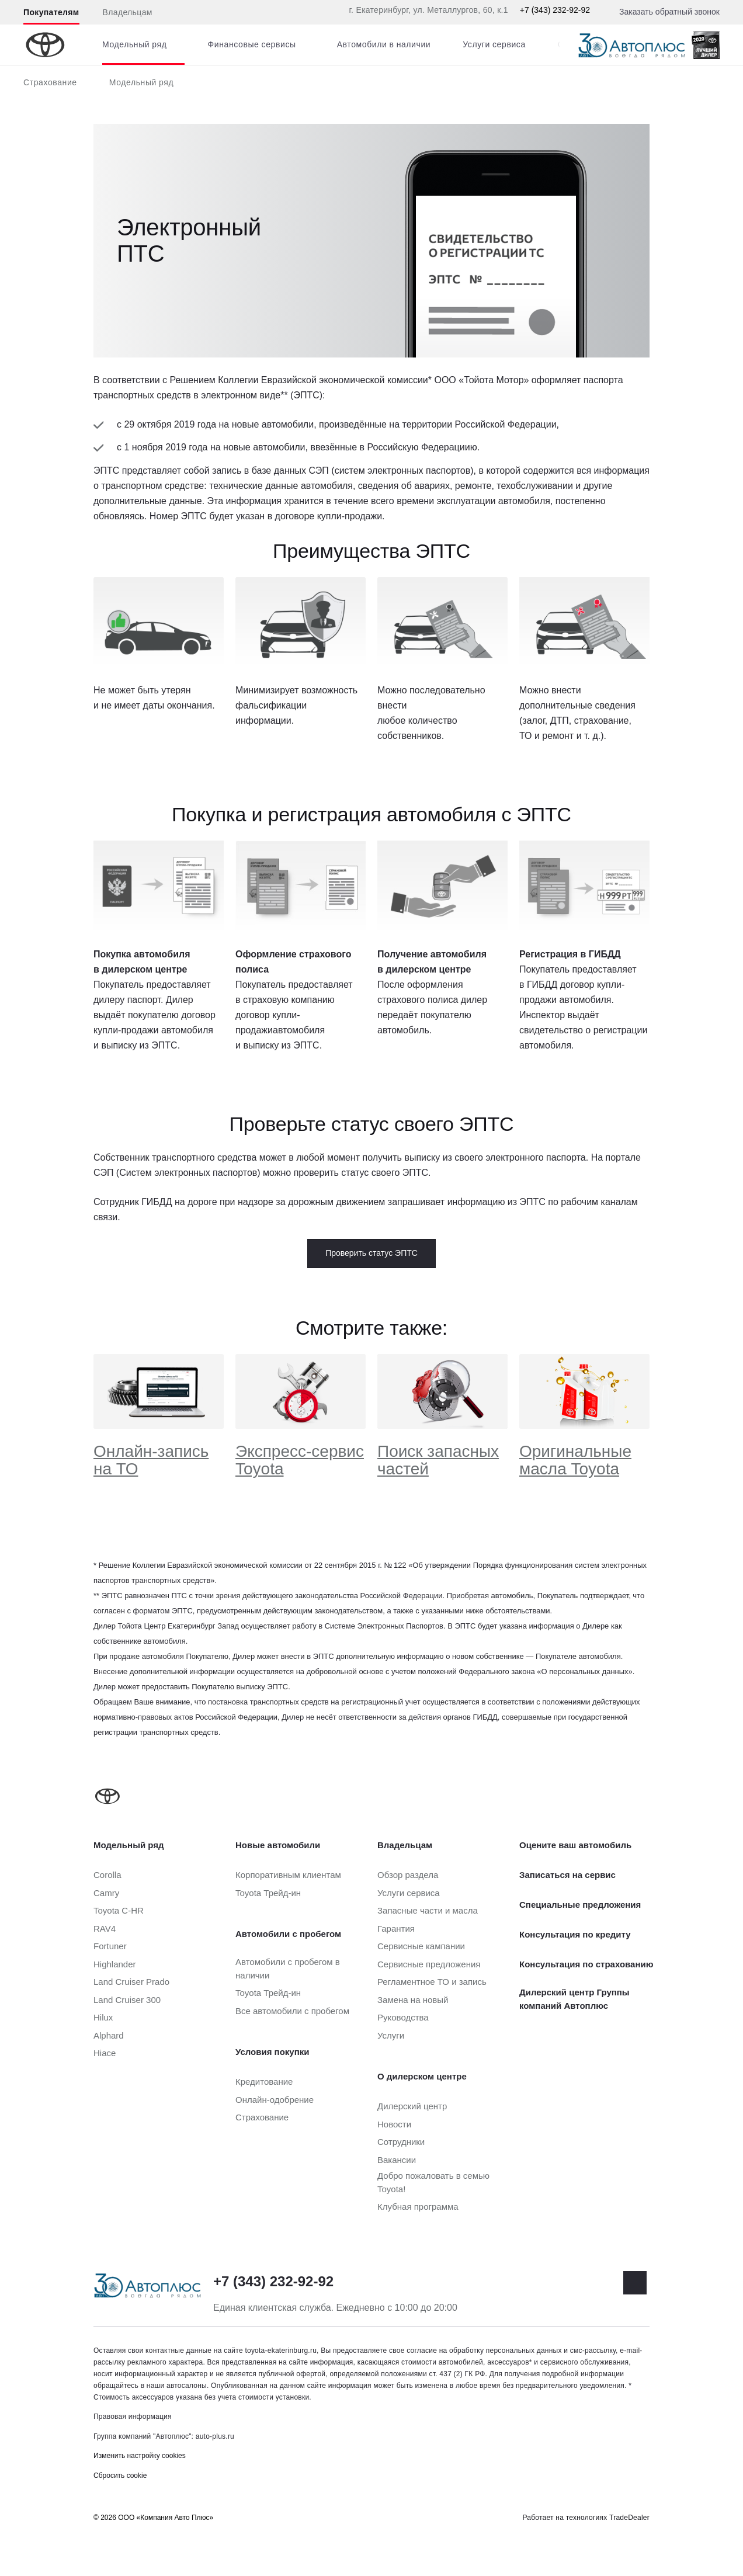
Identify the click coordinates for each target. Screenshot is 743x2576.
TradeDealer (629, 2517)
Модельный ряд (141, 82)
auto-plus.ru (215, 2436)
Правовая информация (132, 2416)
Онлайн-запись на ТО (151, 1460)
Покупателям (51, 12)
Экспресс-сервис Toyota (299, 1460)
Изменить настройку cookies (139, 2456)
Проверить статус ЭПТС (371, 1253)
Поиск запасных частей (438, 1460)
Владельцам (127, 12)
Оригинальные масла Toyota (575, 1460)
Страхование (50, 82)
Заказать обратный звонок (669, 11)
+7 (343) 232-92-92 (555, 10)
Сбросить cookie (120, 2475)
